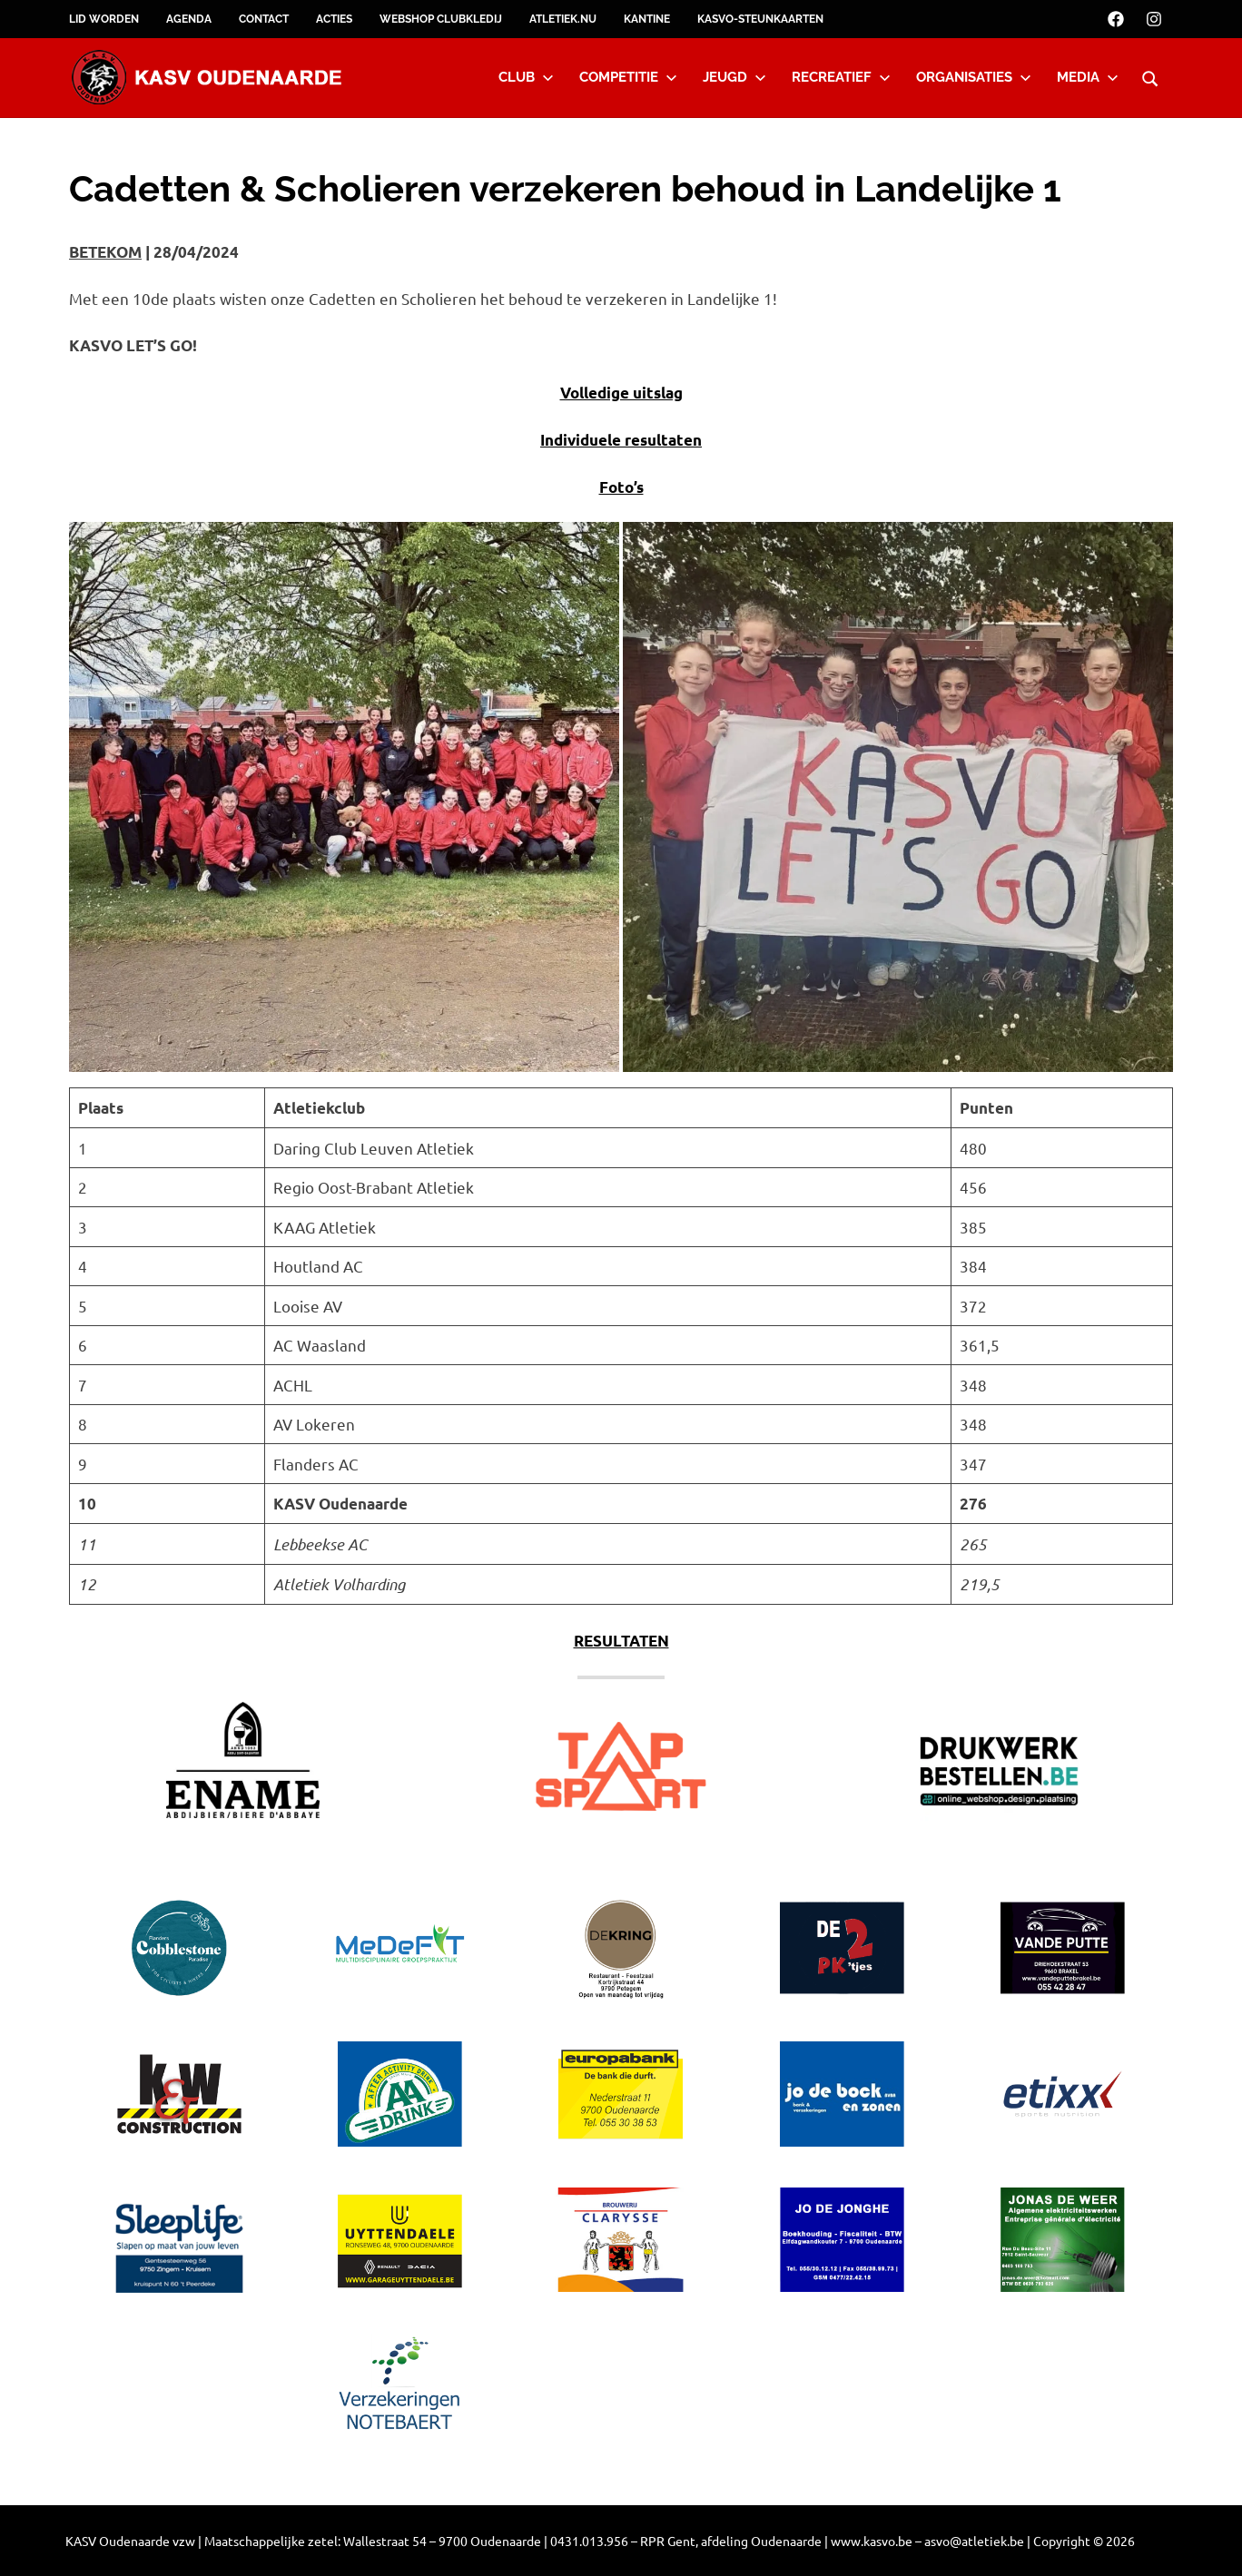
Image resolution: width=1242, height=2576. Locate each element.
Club (526, 77)
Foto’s (621, 487)
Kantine (647, 19)
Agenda (189, 19)
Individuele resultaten (621, 439)
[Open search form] (1150, 76)
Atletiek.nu (562, 19)
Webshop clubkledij (441, 19)
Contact (264, 19)
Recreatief (841, 77)
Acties (334, 19)
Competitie (628, 77)
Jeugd (734, 77)
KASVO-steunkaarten (760, 19)
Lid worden (104, 19)
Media (1088, 77)
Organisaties (973, 77)
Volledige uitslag (621, 392)
